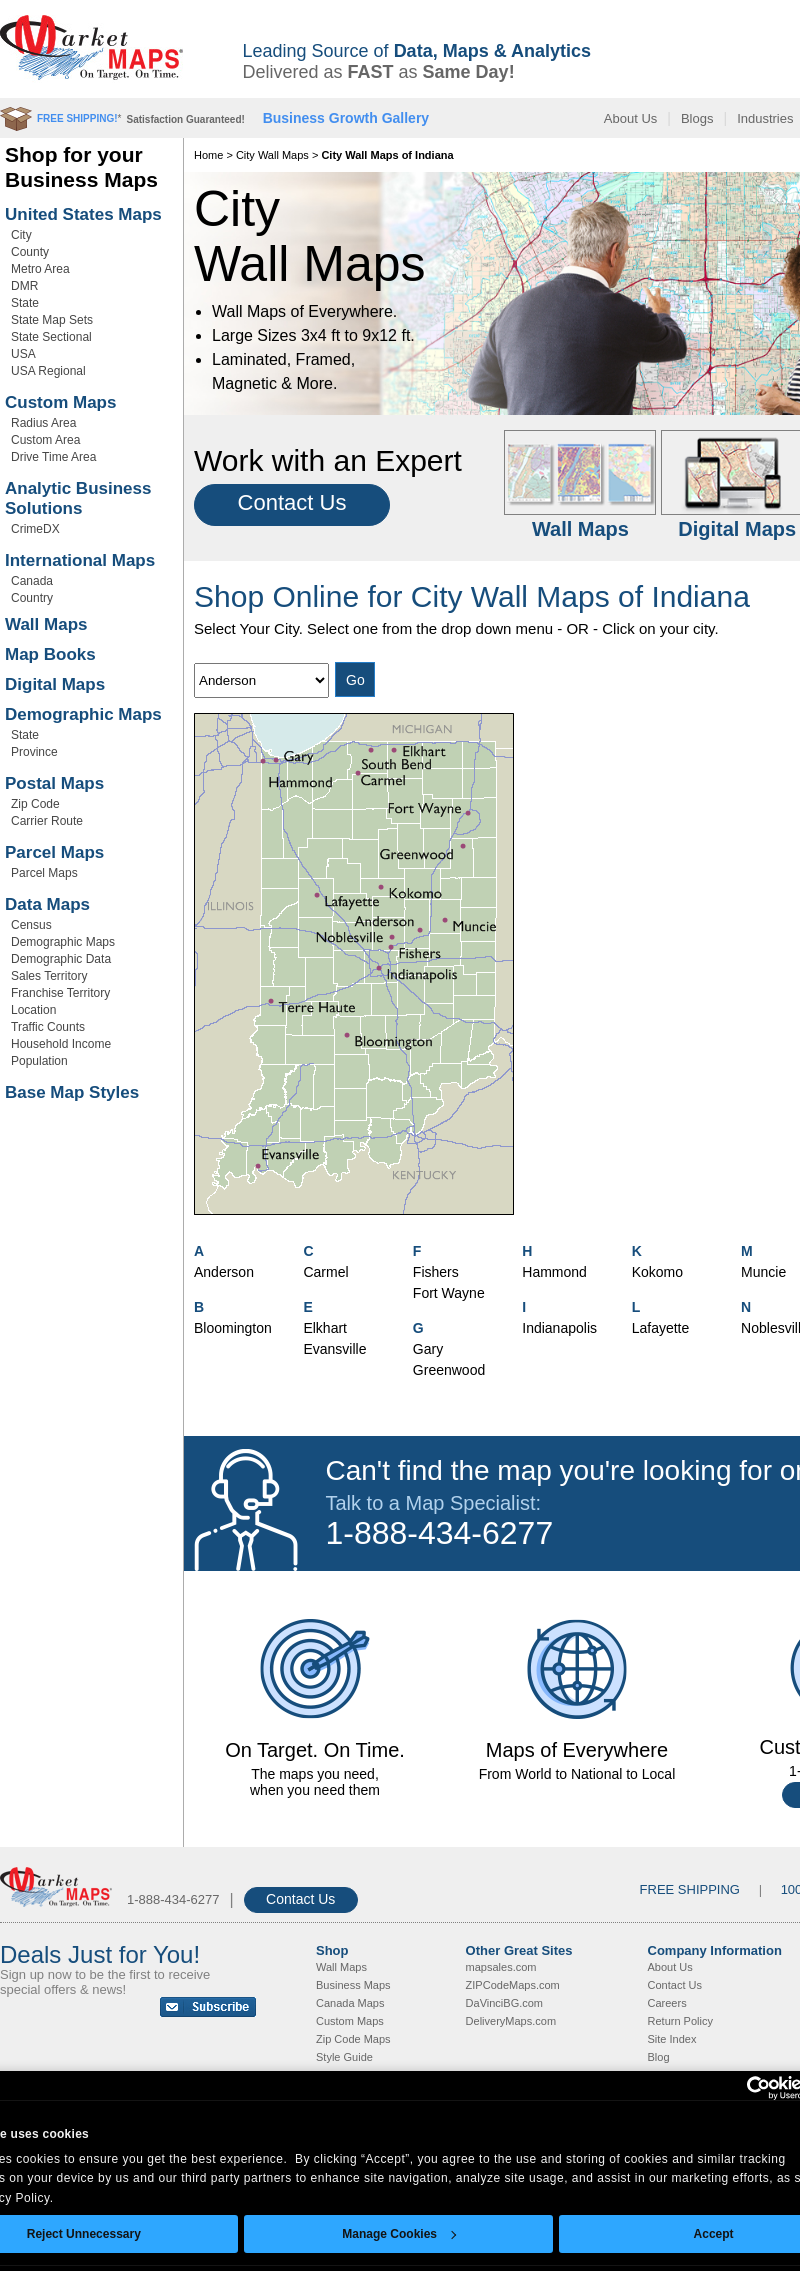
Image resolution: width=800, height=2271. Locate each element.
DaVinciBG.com (504, 2003)
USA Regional (48, 371)
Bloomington (233, 1328)
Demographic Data (61, 959)
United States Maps (83, 214)
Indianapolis (559, 1328)
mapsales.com (501, 1967)
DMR (24, 286)
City (21, 235)
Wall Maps (46, 624)
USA (23, 354)
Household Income (61, 1044)
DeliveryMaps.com (511, 2021)
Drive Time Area (53, 457)
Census (31, 925)
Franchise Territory (60, 993)
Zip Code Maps (353, 2039)
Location (33, 1010)
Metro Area (40, 269)
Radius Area (43, 423)
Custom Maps (60, 402)
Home (208, 155)
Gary (428, 1349)
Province (34, 752)
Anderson (224, 1272)
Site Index (672, 2039)
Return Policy (680, 2021)
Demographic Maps (83, 714)
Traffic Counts (48, 1027)
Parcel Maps (54, 852)
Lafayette (661, 1328)
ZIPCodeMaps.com (513, 1985)
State (25, 303)
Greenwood (449, 1370)
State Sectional (51, 337)
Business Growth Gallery (346, 118)
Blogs (697, 118)
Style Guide (344, 2057)
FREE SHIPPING (690, 1889)
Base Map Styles (72, 1092)
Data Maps (47, 904)
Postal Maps (54, 783)
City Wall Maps (272, 155)
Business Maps (353, 1985)
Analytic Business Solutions (78, 498)
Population (39, 1061)
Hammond (554, 1272)
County (30, 252)
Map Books (50, 654)
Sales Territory (49, 976)
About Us (630, 118)
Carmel (325, 1272)
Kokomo (657, 1272)
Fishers (436, 1272)
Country (32, 598)
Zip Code (35, 804)
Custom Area (45, 440)
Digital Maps (55, 684)
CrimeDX (35, 529)
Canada (32, 581)
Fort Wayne (449, 1293)
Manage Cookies (399, 2234)
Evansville (334, 1349)
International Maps (80, 560)
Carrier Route (47, 821)
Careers (667, 2003)
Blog (659, 2057)
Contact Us (292, 502)
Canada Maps (350, 2003)
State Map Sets (52, 320)
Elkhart (325, 1328)
